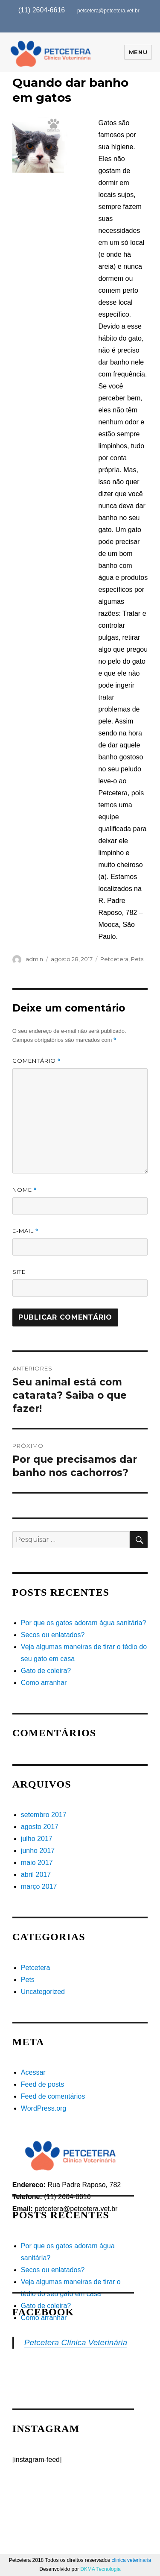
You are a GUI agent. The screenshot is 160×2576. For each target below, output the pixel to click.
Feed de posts (42, 2084)
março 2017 (39, 1886)
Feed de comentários (53, 2096)
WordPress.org (43, 2108)
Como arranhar (44, 1682)
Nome (24, 1189)
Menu (138, 52)
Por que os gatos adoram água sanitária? (83, 1622)
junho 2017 (38, 1850)
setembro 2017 (44, 1814)
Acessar (33, 2072)
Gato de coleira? (46, 1670)
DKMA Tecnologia (100, 2569)
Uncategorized (43, 1991)
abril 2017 (36, 1874)
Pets (137, 959)
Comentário (36, 1060)
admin (34, 959)
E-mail (25, 1230)
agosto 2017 (39, 1826)
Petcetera (114, 959)
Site (19, 1271)
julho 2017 (36, 1838)
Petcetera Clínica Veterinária (75, 2342)
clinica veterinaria (131, 2560)
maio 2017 (37, 1862)
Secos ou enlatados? (52, 1634)
